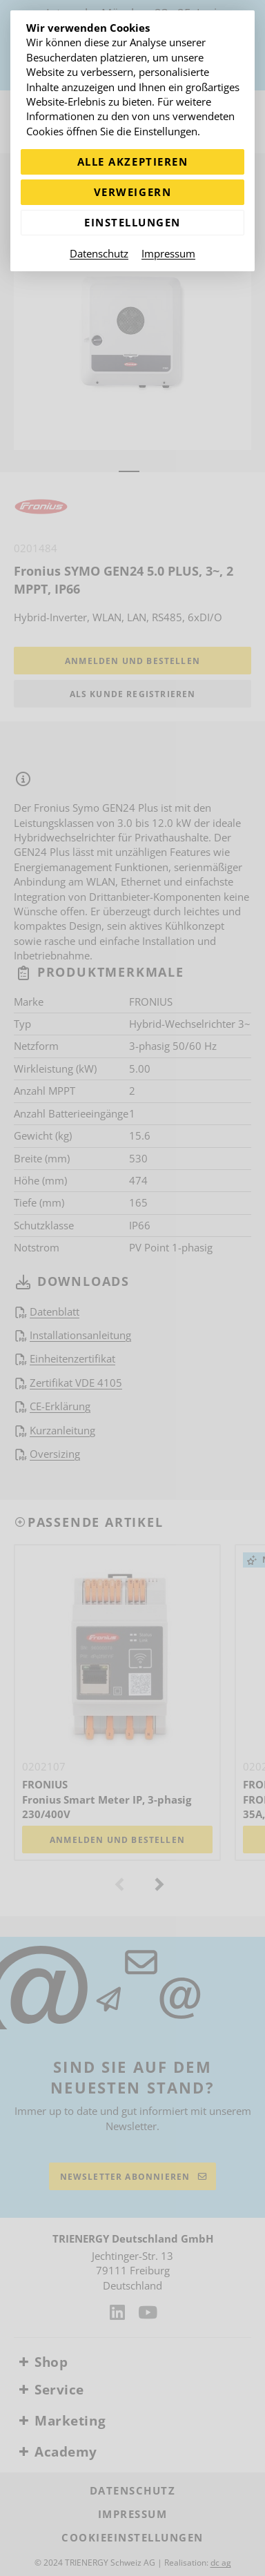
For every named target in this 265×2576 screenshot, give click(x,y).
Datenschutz (99, 253)
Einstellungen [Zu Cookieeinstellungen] (132, 222)
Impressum (168, 253)
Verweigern (132, 192)
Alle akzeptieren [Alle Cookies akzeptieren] (132, 161)
